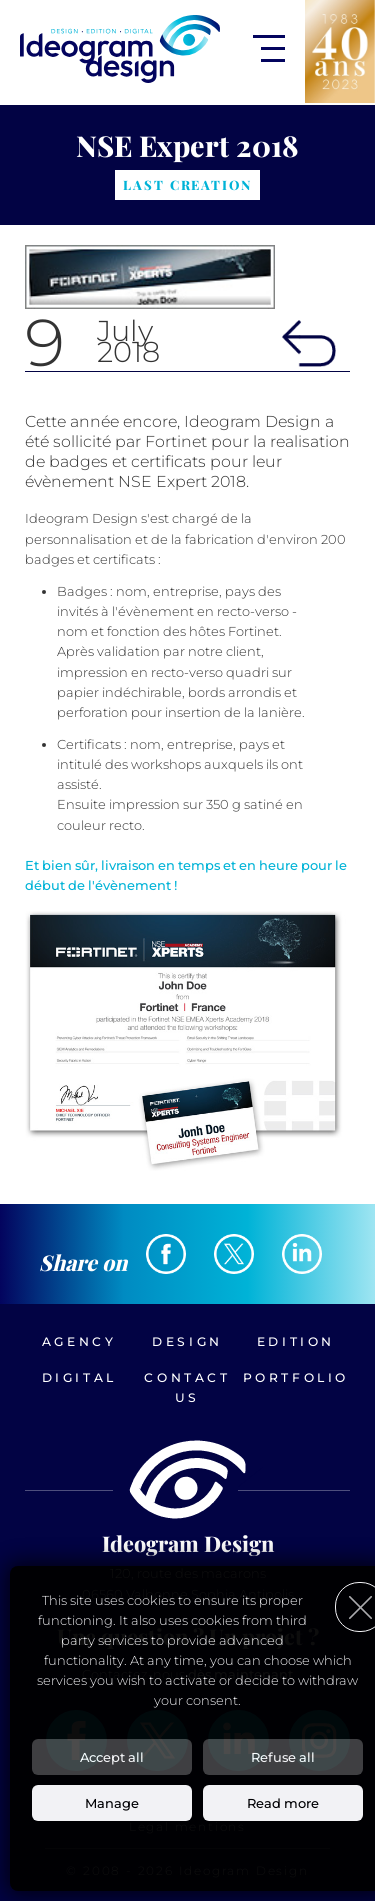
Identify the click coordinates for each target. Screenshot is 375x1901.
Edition (296, 1341)
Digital (79, 1377)
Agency (79, 1341)
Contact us (187, 1387)
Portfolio (296, 1377)
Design (187, 1341)
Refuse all (283, 1757)
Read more (283, 1803)
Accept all (112, 1757)
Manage (112, 1803)
